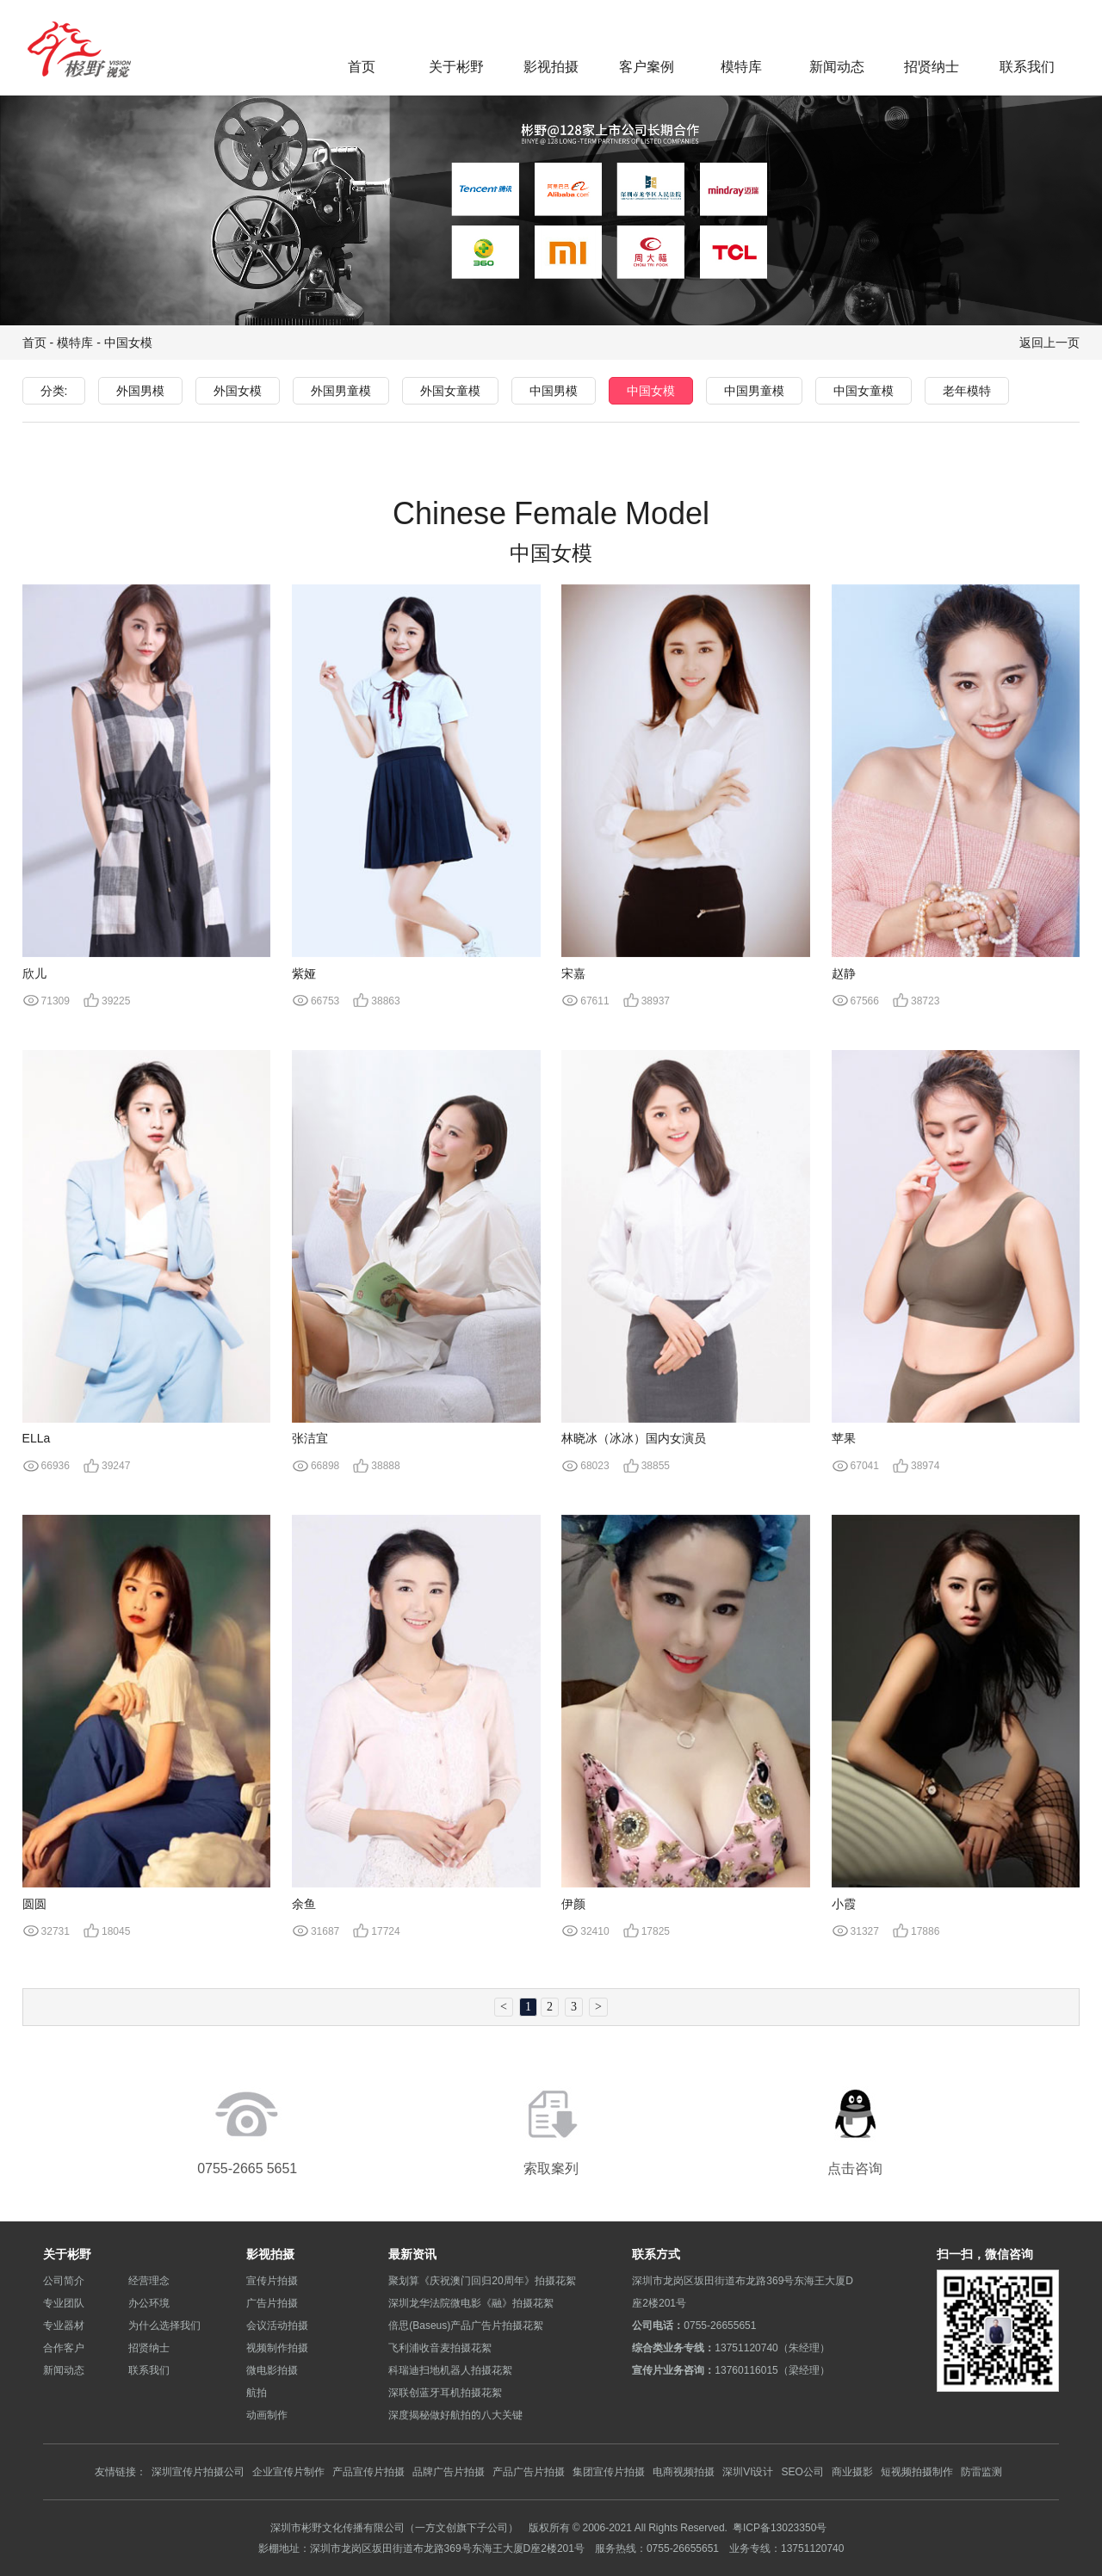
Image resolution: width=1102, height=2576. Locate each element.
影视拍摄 (551, 66)
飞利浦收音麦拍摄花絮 (440, 2347)
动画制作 (267, 2414)
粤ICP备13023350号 (779, 2527)
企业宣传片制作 (288, 2471)
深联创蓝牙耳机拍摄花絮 (445, 2392)
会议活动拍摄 (277, 2325)
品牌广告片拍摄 (448, 2471)
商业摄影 (852, 2471)
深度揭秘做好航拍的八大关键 (455, 2414)
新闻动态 (836, 66)
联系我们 (1027, 66)
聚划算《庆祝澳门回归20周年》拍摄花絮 (481, 2280)
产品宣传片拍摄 (368, 2471)
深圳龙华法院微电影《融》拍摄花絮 (471, 2302)
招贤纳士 (931, 66)
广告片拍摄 (272, 2302)
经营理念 (149, 2280)
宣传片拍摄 (272, 2280)
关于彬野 (456, 66)
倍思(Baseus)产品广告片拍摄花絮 (465, 2325)
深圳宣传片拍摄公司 (198, 2471)
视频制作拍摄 (277, 2347)
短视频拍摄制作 (917, 2471)
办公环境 (149, 2302)
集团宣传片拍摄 (609, 2471)
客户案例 (646, 66)
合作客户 (63, 2347)
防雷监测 (981, 2471)
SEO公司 (802, 2471)
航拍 (256, 2392)
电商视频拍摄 (684, 2471)
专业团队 (63, 2302)
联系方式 (656, 2254)
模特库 (741, 66)
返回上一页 (1049, 342)
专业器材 (63, 2325)
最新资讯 (412, 2254)
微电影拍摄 (272, 2370)
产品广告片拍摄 (528, 2471)
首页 (361, 66)
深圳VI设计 (747, 2471)
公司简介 (63, 2280)
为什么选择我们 (164, 2325)
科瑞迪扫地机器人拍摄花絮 (450, 2370)
